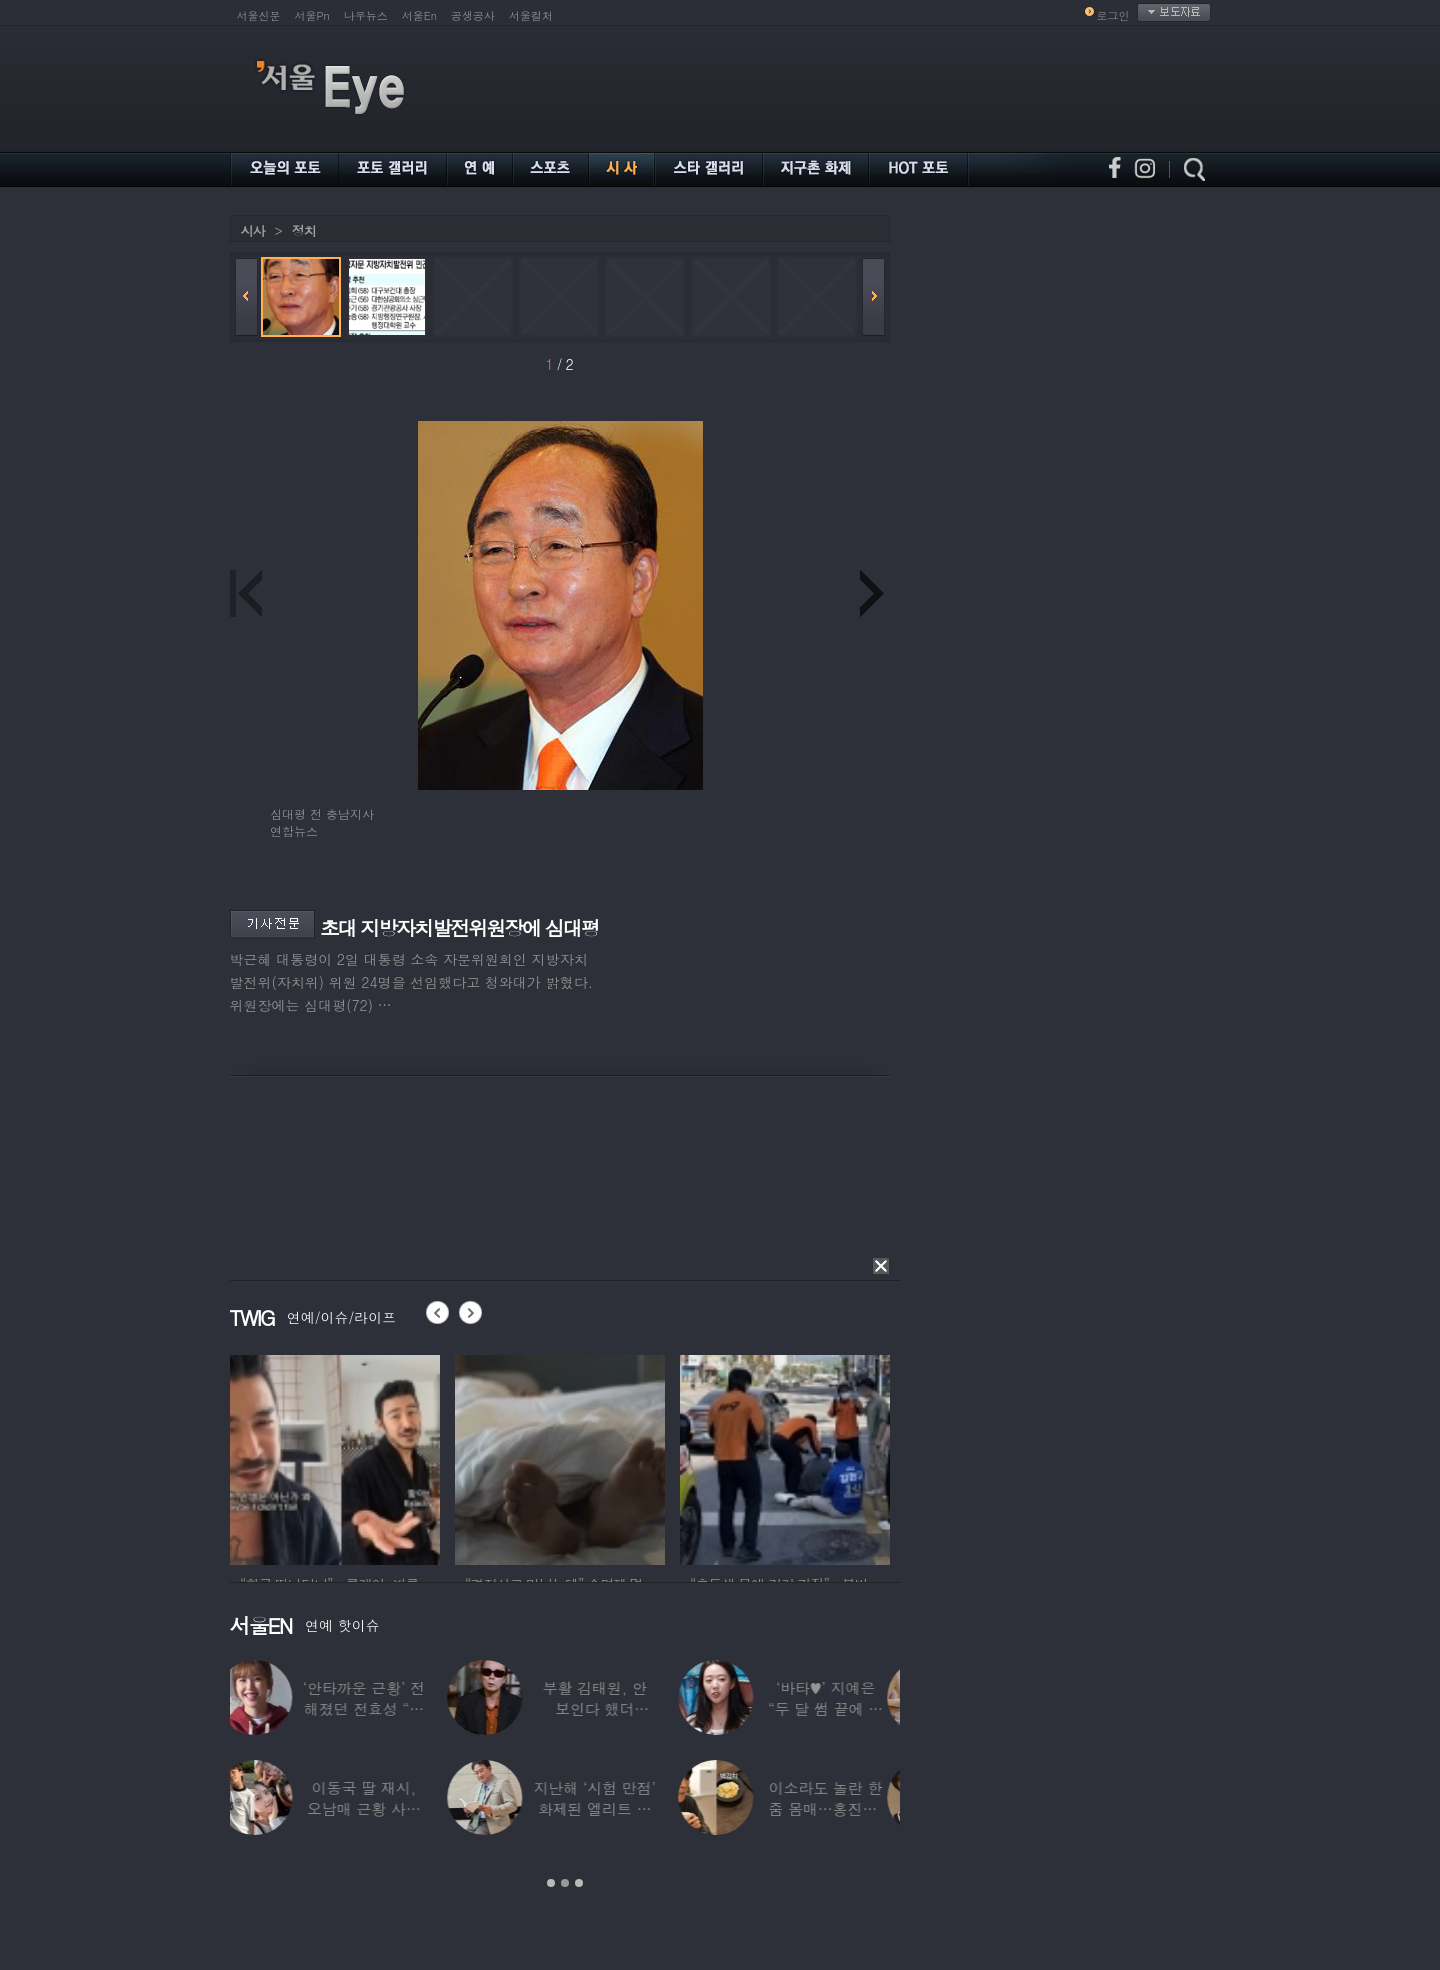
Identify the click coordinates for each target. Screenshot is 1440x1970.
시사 (253, 230)
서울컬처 (531, 15)
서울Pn (312, 15)
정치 (304, 230)
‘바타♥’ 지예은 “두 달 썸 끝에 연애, (837, 1708)
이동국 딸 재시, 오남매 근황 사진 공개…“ (376, 1808)
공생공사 (473, 15)
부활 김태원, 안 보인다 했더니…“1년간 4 (607, 1708)
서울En (419, 15)
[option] (335, 1457)
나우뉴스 (366, 15)
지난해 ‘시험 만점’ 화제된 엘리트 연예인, (607, 1808)
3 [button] (579, 1883)
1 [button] (551, 1883)
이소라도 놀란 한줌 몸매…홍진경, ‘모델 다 (838, 1808)
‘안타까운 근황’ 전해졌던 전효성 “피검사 (376, 1708)
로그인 (1113, 15)
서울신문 (259, 15)
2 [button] (565, 1883)
